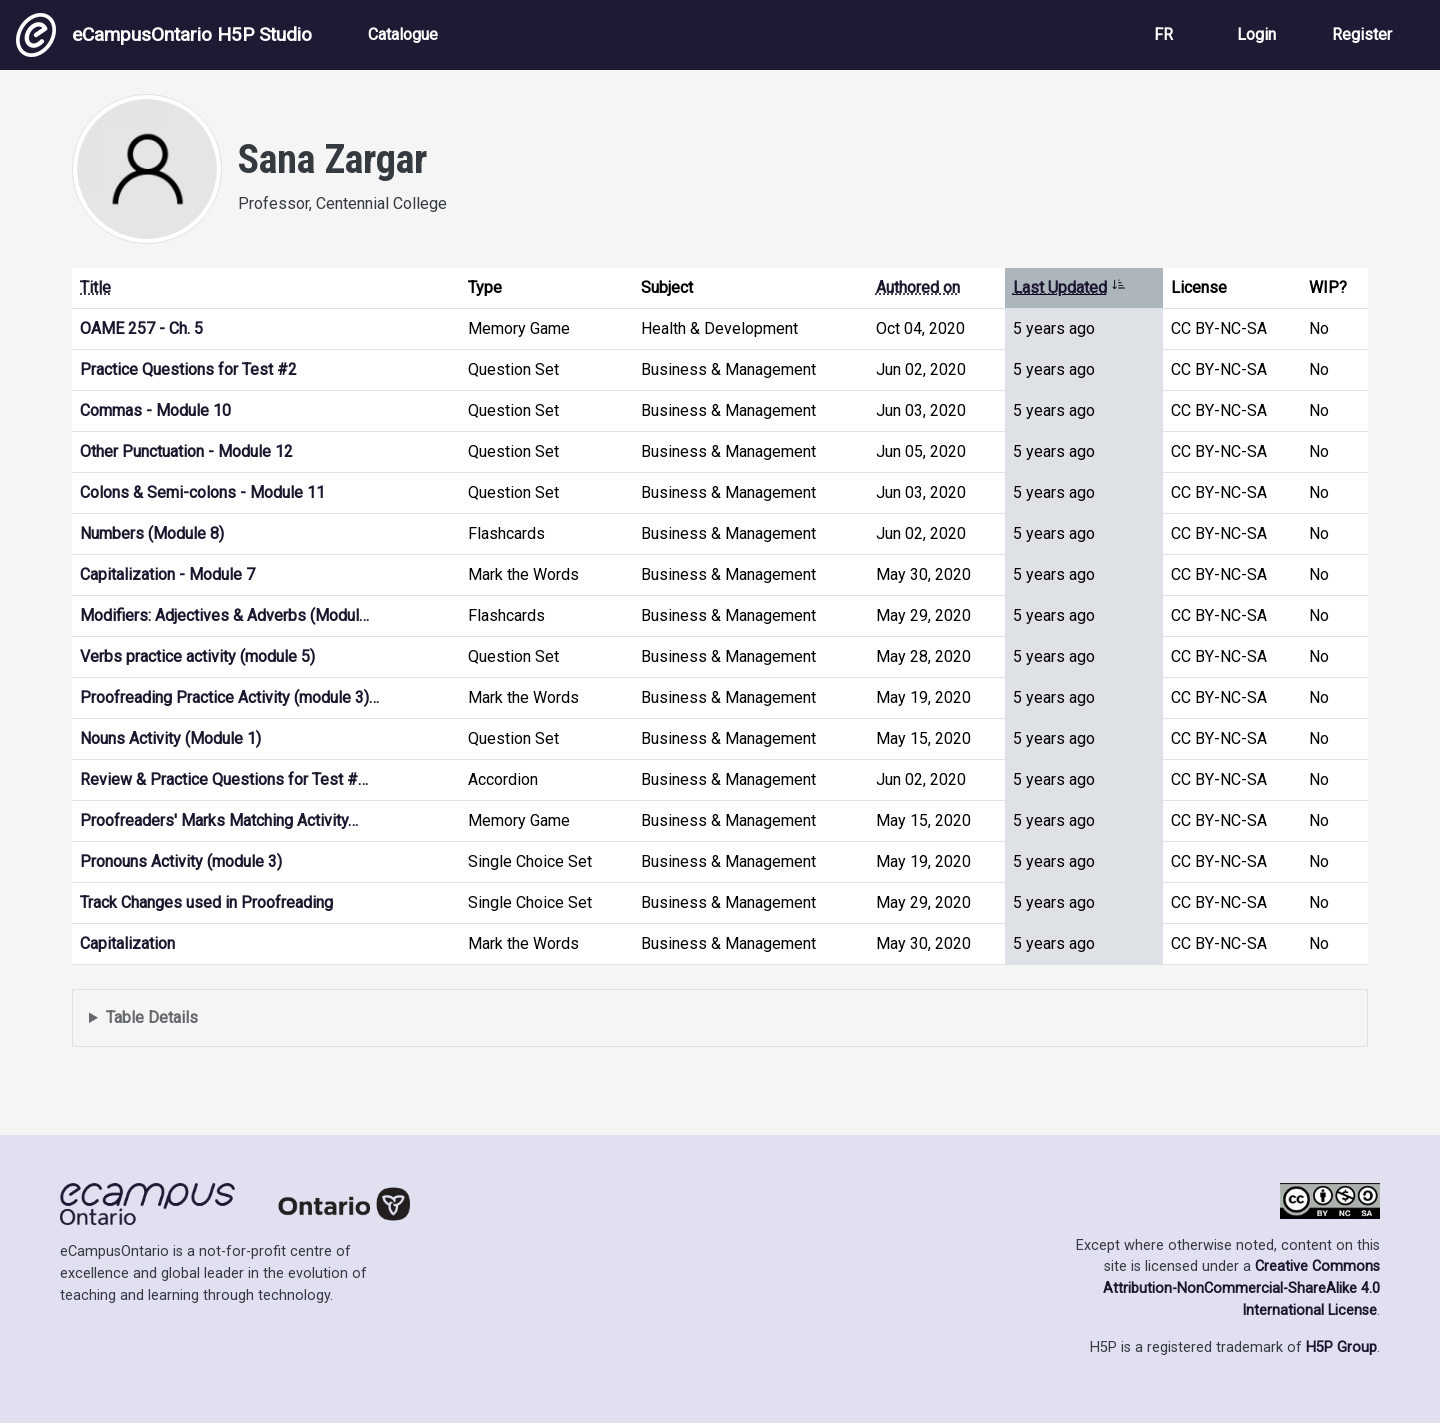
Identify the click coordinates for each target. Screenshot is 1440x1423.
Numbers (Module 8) (152, 533)
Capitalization (127, 943)
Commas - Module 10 (155, 410)
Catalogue (403, 34)
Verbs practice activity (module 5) (197, 656)
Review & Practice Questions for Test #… (224, 779)
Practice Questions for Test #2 (188, 369)
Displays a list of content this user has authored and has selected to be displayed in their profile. (720, 1018)
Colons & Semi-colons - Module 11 (202, 492)
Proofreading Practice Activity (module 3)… (229, 697)
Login (1256, 34)
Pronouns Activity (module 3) (181, 861)
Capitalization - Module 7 (167, 574)
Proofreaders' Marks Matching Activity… (219, 820)
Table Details (152, 1017)
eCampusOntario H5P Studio (164, 35)
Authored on (918, 287)
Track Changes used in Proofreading (206, 902)
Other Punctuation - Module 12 (186, 451)
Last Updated (1069, 287)
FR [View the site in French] (1163, 34)
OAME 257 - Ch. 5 (141, 328)
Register (1362, 34)
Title (95, 287)
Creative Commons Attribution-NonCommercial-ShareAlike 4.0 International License (1241, 1288)
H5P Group (1341, 1347)
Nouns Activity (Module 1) (170, 738)
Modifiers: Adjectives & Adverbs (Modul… (224, 615)
